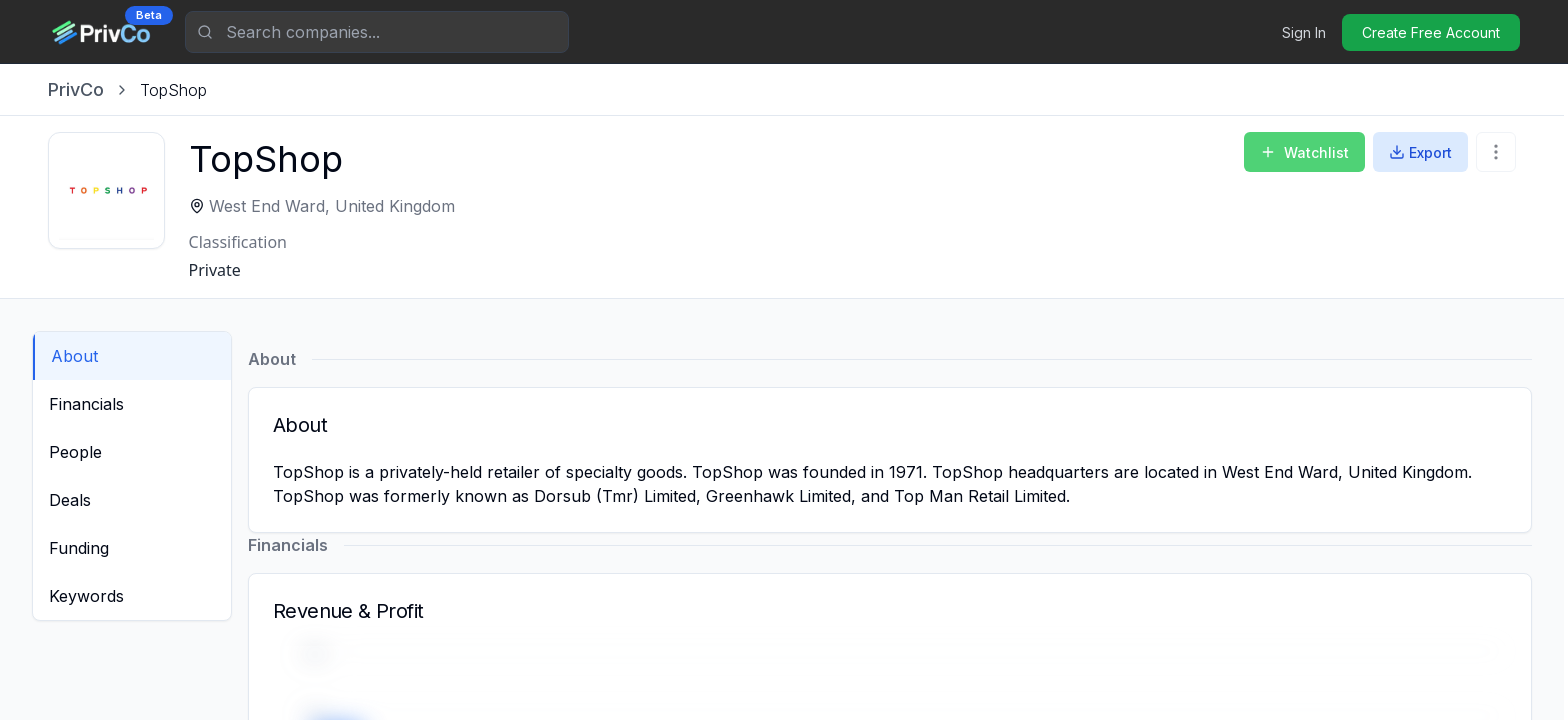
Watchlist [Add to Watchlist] (1304, 152)
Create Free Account (1431, 32)
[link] (173, 90)
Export (1420, 152)
